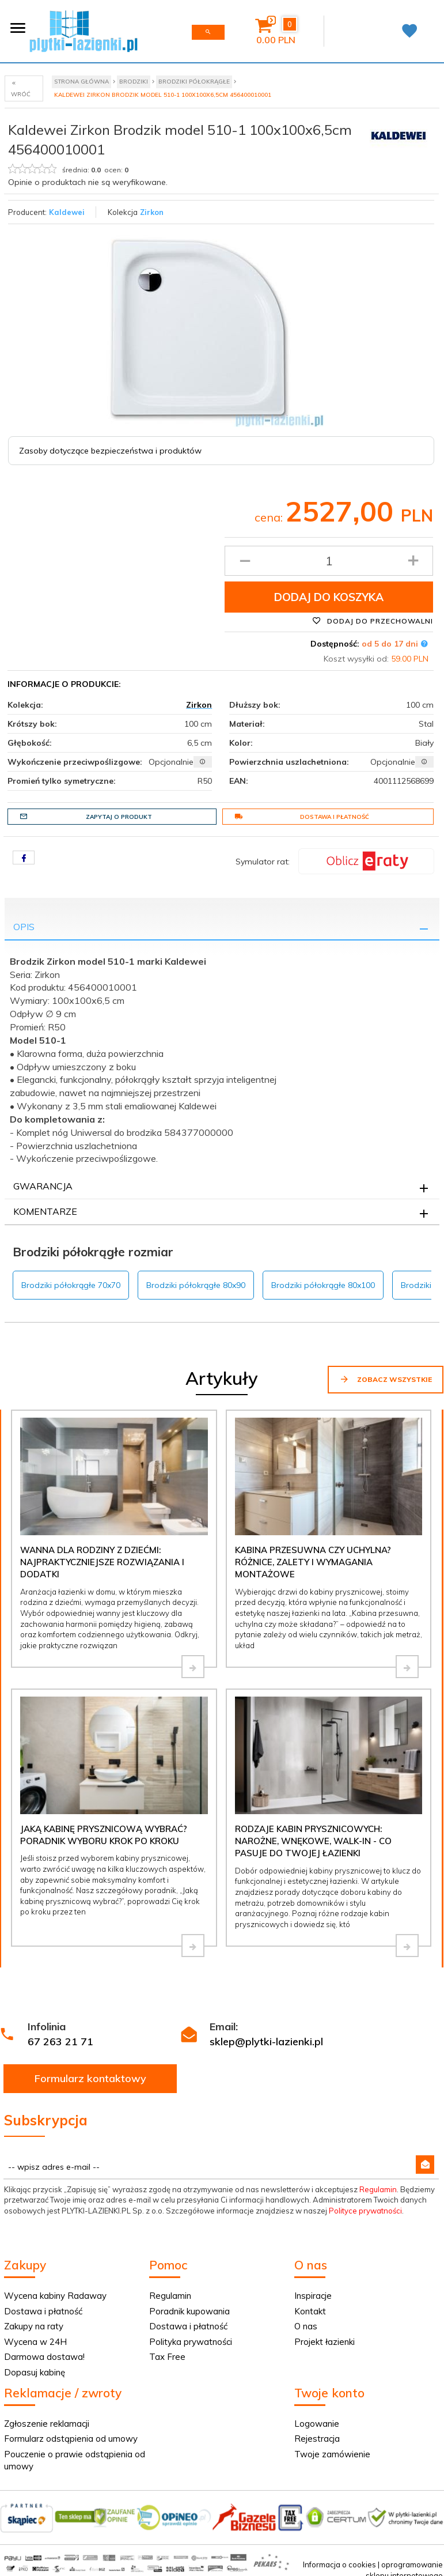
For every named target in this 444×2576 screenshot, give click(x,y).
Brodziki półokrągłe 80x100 (323, 1285)
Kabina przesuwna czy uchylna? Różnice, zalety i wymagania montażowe (313, 1562)
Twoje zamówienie (332, 2454)
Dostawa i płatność (302, 817)
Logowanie (316, 2423)
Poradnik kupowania (189, 2311)
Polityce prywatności (365, 2210)
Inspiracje (313, 2295)
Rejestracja (317, 2438)
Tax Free (167, 2356)
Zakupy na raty (33, 2326)
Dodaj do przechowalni (372, 620)
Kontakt (310, 2311)
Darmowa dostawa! (44, 2356)
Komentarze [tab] (45, 1211)
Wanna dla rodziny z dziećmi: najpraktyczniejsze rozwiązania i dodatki (102, 1562)
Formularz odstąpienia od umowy (71, 2438)
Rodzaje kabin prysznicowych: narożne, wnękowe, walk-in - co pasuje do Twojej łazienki (313, 1841)
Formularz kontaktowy (90, 2078)
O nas (305, 2326)
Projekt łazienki (324, 2341)
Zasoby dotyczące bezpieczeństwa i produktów (110, 450)
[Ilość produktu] (329, 560)
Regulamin (378, 2189)
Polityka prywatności (190, 2341)
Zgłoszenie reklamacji (46, 2423)
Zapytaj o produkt (86, 817)
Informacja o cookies (339, 2564)
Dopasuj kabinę (34, 2372)
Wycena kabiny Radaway (55, 2295)
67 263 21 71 (60, 2041)
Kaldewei (67, 212)
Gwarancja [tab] (43, 1186)
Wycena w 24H (35, 2341)
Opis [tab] (24, 926)
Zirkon (152, 212)
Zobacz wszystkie (385, 1379)
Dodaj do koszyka (329, 597)
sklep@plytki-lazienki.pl (266, 2041)
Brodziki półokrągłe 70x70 (70, 1285)
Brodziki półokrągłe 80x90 (195, 1285)
